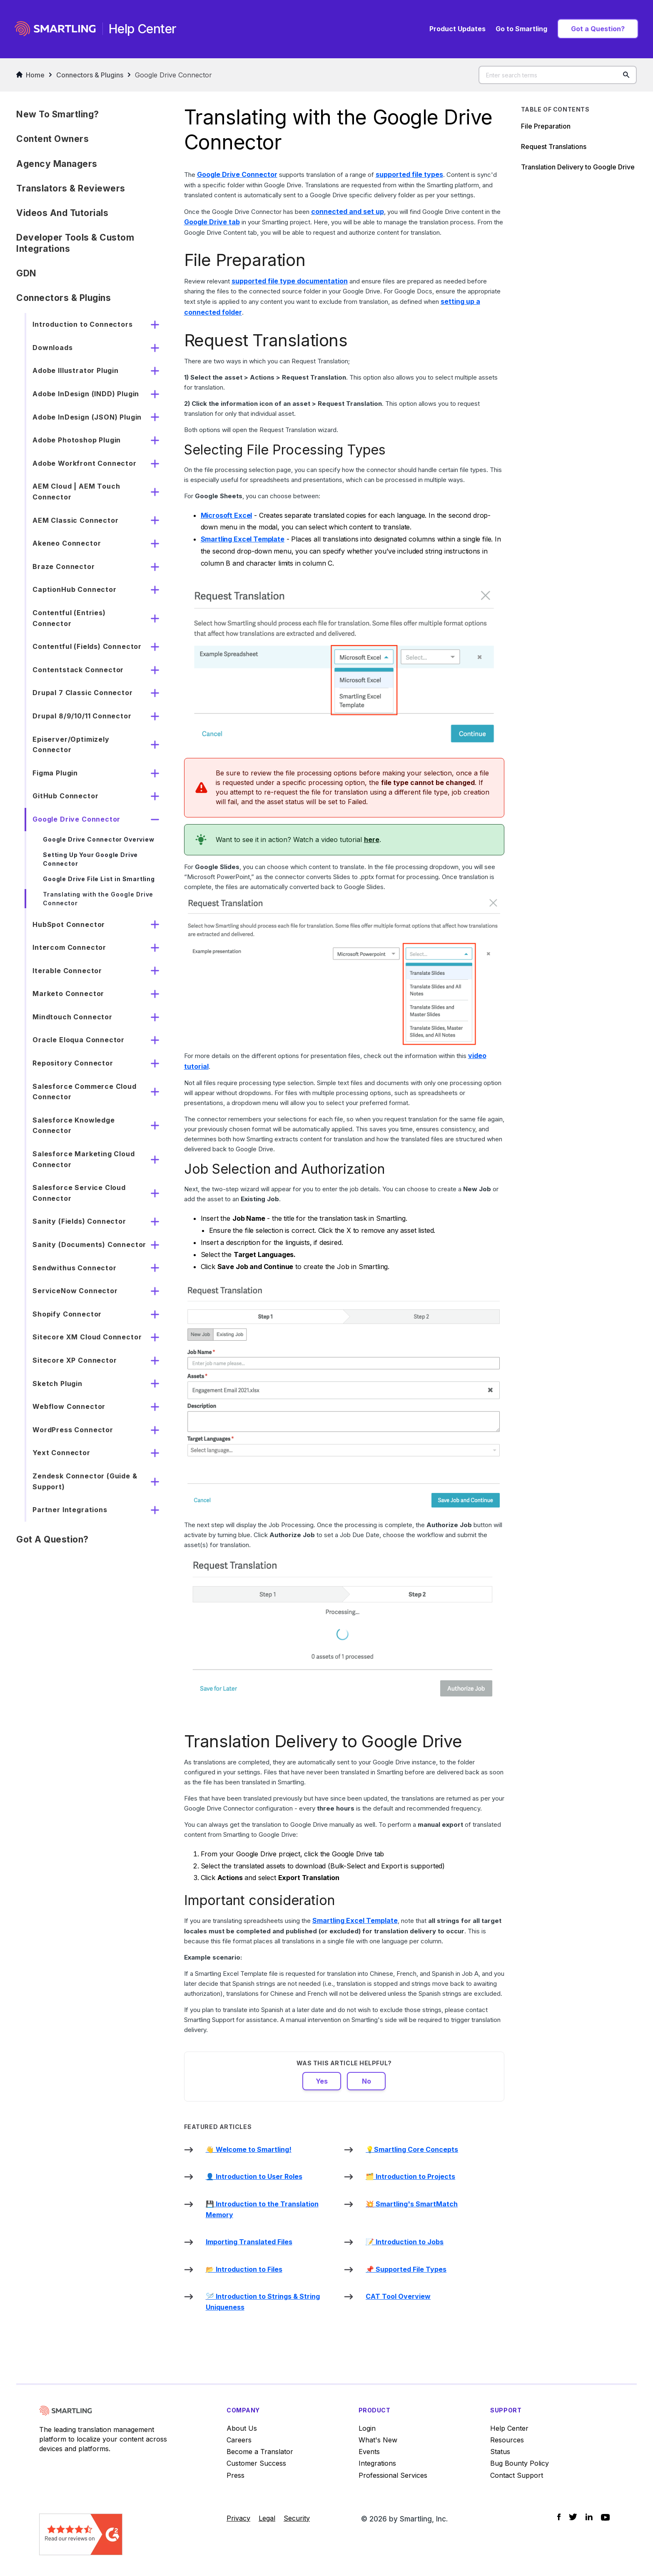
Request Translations (554, 146)
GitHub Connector (65, 796)
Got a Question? (598, 29)
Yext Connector (61, 1452)
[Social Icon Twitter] (573, 2517)
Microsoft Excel (226, 515)
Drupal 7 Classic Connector (82, 692)
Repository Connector (72, 1063)
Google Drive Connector (173, 75)
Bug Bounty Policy (519, 2463)
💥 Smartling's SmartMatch (412, 2204)
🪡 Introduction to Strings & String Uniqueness (263, 2301)
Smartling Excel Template (242, 539)
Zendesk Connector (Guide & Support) (84, 1481)
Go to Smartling (521, 29)
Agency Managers (56, 164)
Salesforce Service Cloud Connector (79, 1192)
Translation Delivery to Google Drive (578, 167)
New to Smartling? (57, 114)
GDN (26, 273)
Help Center (509, 2428)
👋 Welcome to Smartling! (249, 2149)
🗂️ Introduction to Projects (410, 2176)
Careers (239, 2440)
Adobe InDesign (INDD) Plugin (85, 394)
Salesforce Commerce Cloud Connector (84, 1091)
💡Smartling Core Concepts (412, 2149)
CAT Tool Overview (398, 2296)
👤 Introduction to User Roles (254, 2176)
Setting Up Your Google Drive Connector (90, 859)
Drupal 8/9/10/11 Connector (81, 716)
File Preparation (546, 126)
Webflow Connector (68, 1406)
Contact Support (516, 2475)
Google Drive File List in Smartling (99, 878)
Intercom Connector (69, 947)
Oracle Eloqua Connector (78, 1040)
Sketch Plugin (57, 1383)
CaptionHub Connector (74, 589)
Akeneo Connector (66, 543)
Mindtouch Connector (72, 1017)
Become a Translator (260, 2451)
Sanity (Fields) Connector (79, 1221)
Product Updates (457, 29)
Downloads (52, 347)
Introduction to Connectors (82, 324)
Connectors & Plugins (89, 75)
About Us (242, 2428)
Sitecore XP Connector (74, 1360)
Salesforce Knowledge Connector (73, 1125)
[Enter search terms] (558, 75)
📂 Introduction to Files (244, 2269)
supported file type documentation (290, 281)
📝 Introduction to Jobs (405, 2242)
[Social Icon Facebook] (559, 2517)
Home (30, 75)
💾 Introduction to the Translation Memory (262, 2209)
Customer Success (256, 2463)
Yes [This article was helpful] (322, 2081)
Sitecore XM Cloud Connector (87, 1337)
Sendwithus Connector (74, 1268)
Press (235, 2475)
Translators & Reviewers (70, 188)
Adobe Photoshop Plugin (76, 440)
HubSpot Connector (68, 924)
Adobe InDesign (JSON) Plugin (87, 417)
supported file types (409, 174)
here (371, 839)
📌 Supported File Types (406, 2269)
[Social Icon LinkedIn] (589, 2517)
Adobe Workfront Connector (84, 463)
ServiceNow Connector (74, 1291)
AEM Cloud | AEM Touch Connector (76, 491)
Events (369, 2451)
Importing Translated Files (249, 2242)
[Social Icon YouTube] (605, 2517)
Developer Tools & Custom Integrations (75, 242)
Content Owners (52, 139)
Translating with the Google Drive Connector (98, 899)
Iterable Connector (67, 970)
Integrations (377, 2463)
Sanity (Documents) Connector (89, 1244)
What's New (378, 2440)
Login (367, 2428)
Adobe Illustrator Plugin (75, 370)
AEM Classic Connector (75, 520)
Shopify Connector (67, 1314)
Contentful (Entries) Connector (68, 618)
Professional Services (393, 2475)
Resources (507, 2440)
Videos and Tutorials (62, 213)
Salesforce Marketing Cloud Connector (83, 1159)
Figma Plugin (55, 773)
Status (500, 2451)
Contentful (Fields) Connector (87, 646)
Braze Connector (63, 566)
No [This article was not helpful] (366, 2081)
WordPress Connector (72, 1430)
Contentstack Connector (78, 670)
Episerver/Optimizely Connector (70, 744)
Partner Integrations (69, 1509)
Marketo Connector (68, 993)
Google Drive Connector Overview (98, 839)
